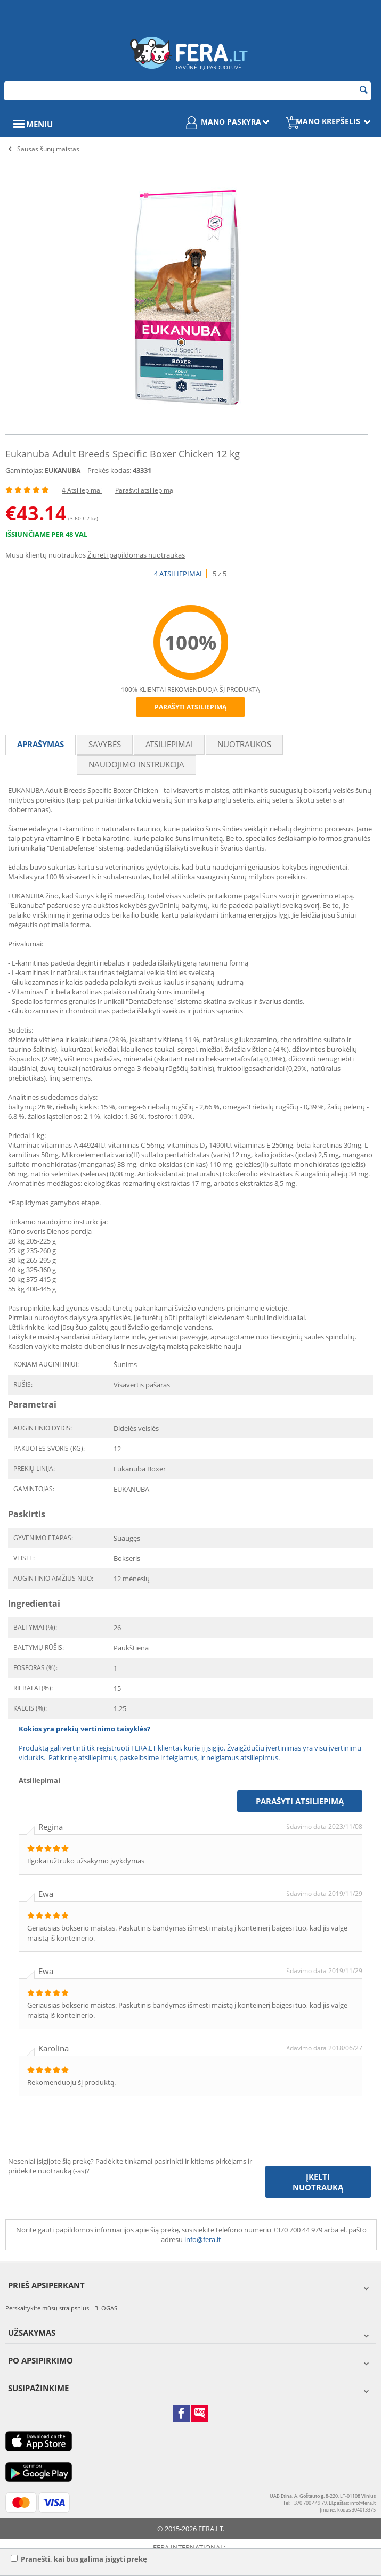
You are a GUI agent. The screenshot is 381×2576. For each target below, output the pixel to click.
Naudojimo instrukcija (136, 764)
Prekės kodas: (109, 470)
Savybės (104, 744)
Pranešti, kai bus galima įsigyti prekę (79, 2559)
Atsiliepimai (169, 744)
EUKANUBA (62, 470)
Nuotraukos (244, 744)
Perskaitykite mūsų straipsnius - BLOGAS (61, 2308)
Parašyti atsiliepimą (144, 490)
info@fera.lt (202, 2239)
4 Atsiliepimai (82, 490)
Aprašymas (40, 744)
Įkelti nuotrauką (318, 2182)
